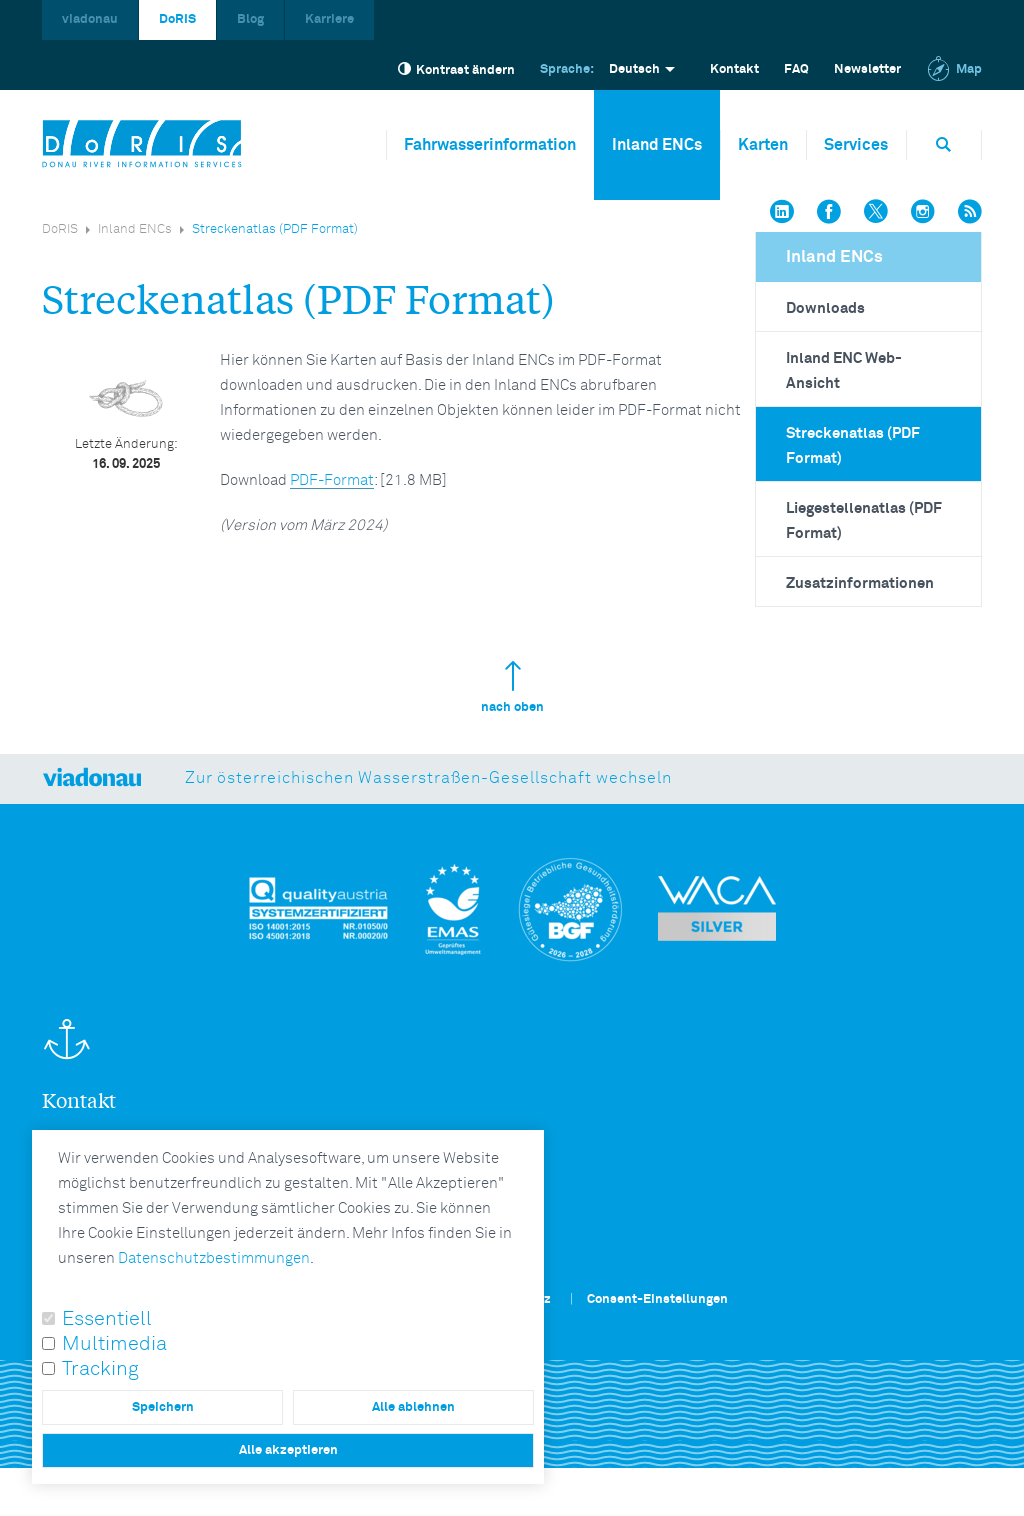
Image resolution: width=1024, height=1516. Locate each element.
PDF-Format (332, 480)
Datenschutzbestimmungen (214, 1258)
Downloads (825, 308)
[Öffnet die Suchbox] (944, 144)
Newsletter (867, 69)
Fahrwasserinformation (490, 145)
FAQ (796, 69)
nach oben (512, 687)
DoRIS (177, 19)
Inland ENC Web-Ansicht (844, 371)
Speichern (163, 1407)
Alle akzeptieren (288, 1450)
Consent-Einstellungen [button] (657, 1299)
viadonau (90, 19)
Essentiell (107, 1319)
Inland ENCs (657, 145)
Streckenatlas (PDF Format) (853, 446)
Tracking (100, 1369)
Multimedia (114, 1344)
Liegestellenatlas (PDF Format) (864, 521)
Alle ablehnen (413, 1407)
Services (856, 145)
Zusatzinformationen (860, 583)
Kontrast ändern (456, 69)
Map (954, 69)
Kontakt (734, 69)
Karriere (329, 19)
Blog (250, 19)
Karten (763, 145)
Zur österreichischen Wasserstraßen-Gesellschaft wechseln (428, 778)
